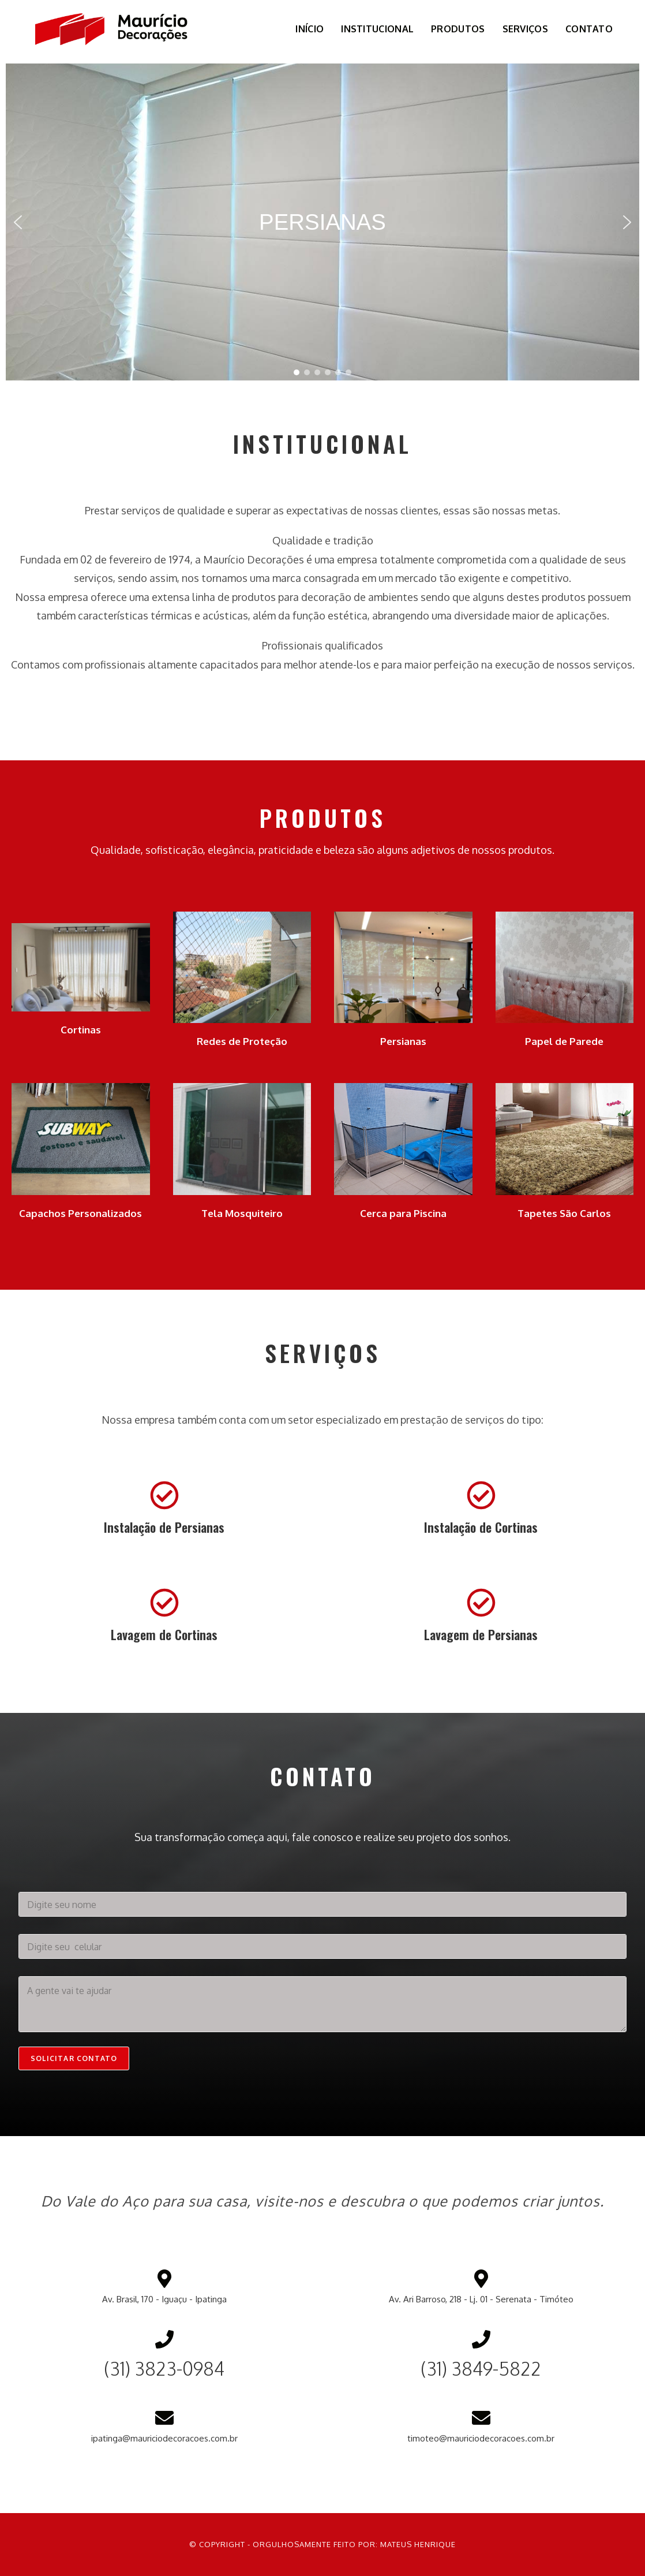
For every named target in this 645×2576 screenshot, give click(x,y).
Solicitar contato (74, 2058)
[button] (18, 222)
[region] (322, 222)
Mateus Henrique (418, 2544)
